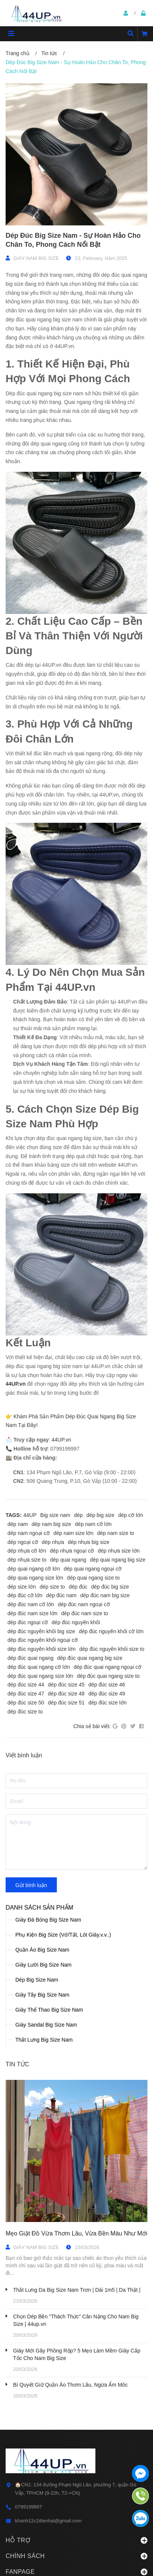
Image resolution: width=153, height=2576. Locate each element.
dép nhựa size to (26, 1560)
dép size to (52, 1587)
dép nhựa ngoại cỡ (72, 1551)
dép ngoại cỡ (22, 1542)
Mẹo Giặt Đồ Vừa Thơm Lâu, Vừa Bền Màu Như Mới (76, 2233)
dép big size (100, 1515)
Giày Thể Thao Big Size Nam (49, 2010)
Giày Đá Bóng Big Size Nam (48, 1920)
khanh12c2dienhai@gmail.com (48, 2520)
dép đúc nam (61, 1595)
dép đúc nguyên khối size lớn (41, 1649)
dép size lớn (21, 1587)
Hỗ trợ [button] (76, 2540)
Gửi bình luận (31, 1885)
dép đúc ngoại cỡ (27, 1622)
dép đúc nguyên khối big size (41, 1631)
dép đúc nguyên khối (76, 1622)
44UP (30, 1515)
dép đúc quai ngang (30, 1658)
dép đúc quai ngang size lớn (40, 1676)
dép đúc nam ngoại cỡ (84, 1604)
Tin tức (17, 2064)
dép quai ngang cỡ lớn (33, 1569)
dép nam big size (51, 1524)
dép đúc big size (110, 1587)
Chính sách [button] (76, 2556)
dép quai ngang (68, 1560)
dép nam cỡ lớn (93, 1524)
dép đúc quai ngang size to (108, 1676)
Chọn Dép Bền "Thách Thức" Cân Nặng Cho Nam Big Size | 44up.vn (75, 2320)
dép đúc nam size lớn (32, 1613)
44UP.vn (15, 1384)
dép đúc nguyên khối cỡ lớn (111, 1631)
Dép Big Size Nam (36, 1980)
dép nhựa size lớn (119, 1551)
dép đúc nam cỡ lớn (30, 1604)
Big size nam (55, 1515)
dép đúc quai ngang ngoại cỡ (107, 1667)
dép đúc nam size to (84, 1613)
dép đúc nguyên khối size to (111, 1649)
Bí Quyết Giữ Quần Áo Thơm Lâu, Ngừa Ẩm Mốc (70, 2385)
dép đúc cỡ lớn (25, 1595)
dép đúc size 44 (25, 1685)
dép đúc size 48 (66, 1694)
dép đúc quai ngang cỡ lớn (38, 1667)
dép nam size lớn (73, 1533)
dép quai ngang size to (93, 1578)
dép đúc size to (25, 1712)
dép (78, 1515)
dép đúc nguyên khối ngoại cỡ (42, 1640)
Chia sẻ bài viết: (92, 1726)
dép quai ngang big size (118, 1560)
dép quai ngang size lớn (35, 1578)
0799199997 (28, 2507)
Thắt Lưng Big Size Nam (44, 2040)
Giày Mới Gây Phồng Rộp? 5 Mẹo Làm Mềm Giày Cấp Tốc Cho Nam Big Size (76, 2354)
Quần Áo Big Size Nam (42, 1950)
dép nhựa (53, 1542)
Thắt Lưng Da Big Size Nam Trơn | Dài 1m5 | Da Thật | (76, 2290)
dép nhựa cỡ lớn (26, 1551)
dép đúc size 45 (66, 1685)
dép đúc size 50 (25, 1703)
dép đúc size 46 (106, 1685)
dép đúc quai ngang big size (89, 1658)
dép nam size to (115, 1533)
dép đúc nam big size (104, 1595)
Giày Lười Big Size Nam (43, 1965)
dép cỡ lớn (130, 1515)
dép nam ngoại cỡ (28, 1533)
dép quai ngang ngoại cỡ (93, 1569)
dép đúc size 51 (66, 1703)
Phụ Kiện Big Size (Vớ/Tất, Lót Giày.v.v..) (63, 1935)
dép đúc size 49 (106, 1694)
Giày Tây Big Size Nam (42, 1995)
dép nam (17, 1524)
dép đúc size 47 (25, 1694)
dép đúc (78, 1587)
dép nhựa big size (88, 1542)
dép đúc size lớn (107, 1703)
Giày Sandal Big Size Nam (46, 2025)
